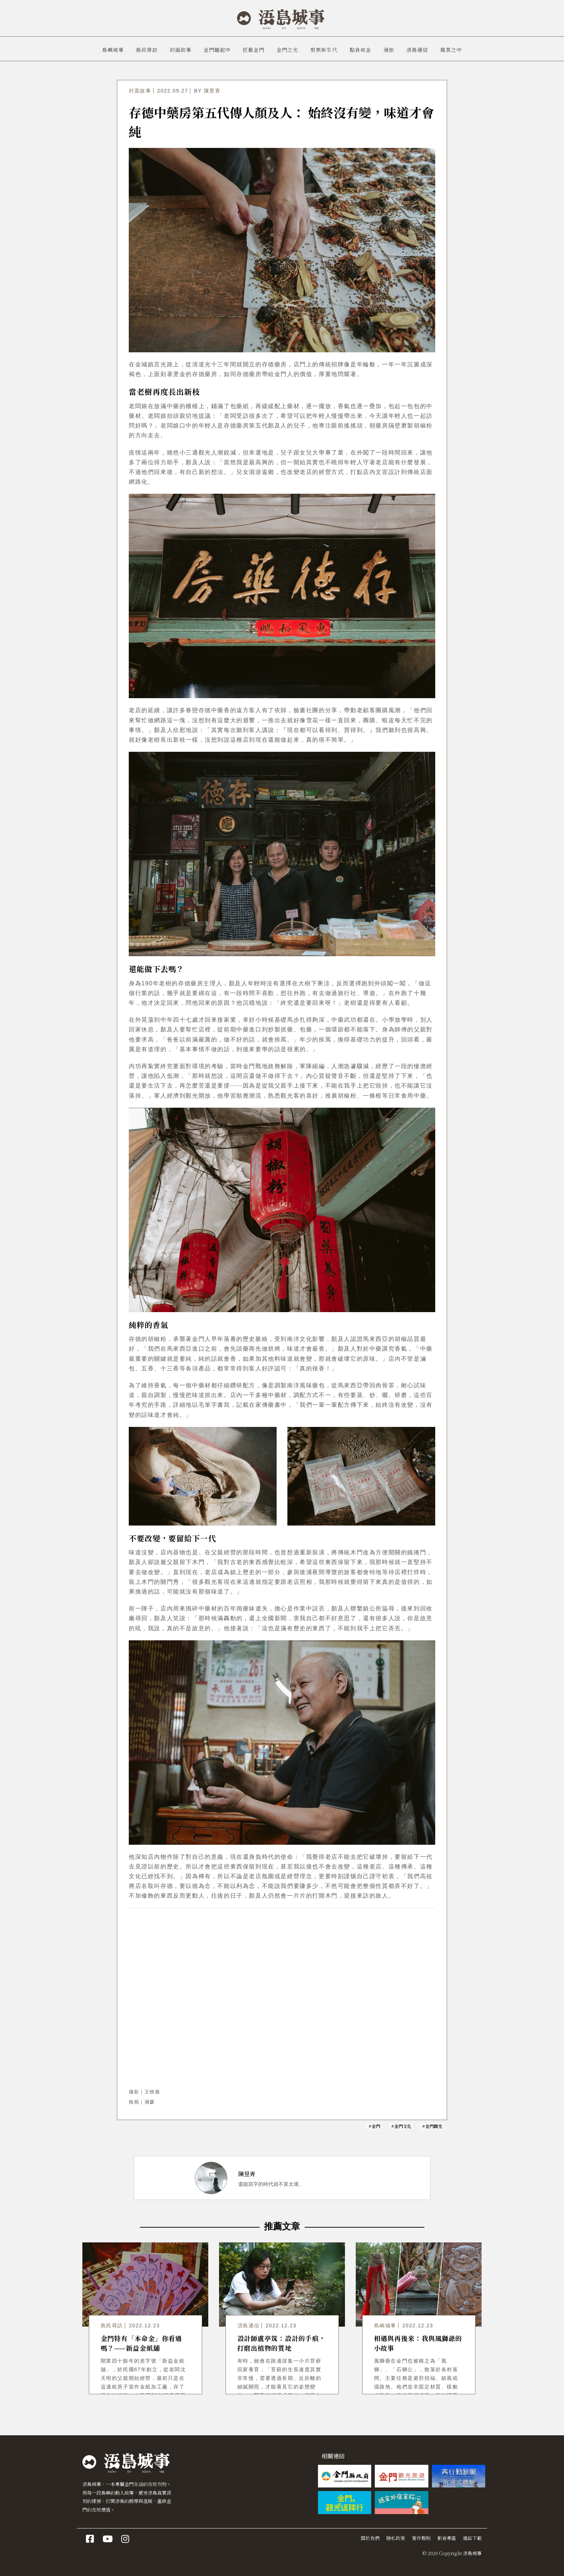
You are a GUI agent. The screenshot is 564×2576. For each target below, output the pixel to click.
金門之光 (287, 49)
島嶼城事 (113, 49)
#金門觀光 (432, 2126)
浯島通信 (417, 49)
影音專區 (446, 2538)
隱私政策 (395, 2538)
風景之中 (451, 49)
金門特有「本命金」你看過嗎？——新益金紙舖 (141, 2343)
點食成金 (360, 49)
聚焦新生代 (323, 49)
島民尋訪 (147, 49)
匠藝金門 (253, 49)
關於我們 (370, 2538)
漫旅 (388, 49)
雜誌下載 (472, 2538)
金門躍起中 (217, 49)
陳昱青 (212, 91)
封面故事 (180, 49)
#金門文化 (401, 2126)
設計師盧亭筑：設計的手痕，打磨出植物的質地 (281, 2343)
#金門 (374, 2126)
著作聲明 (421, 2538)
